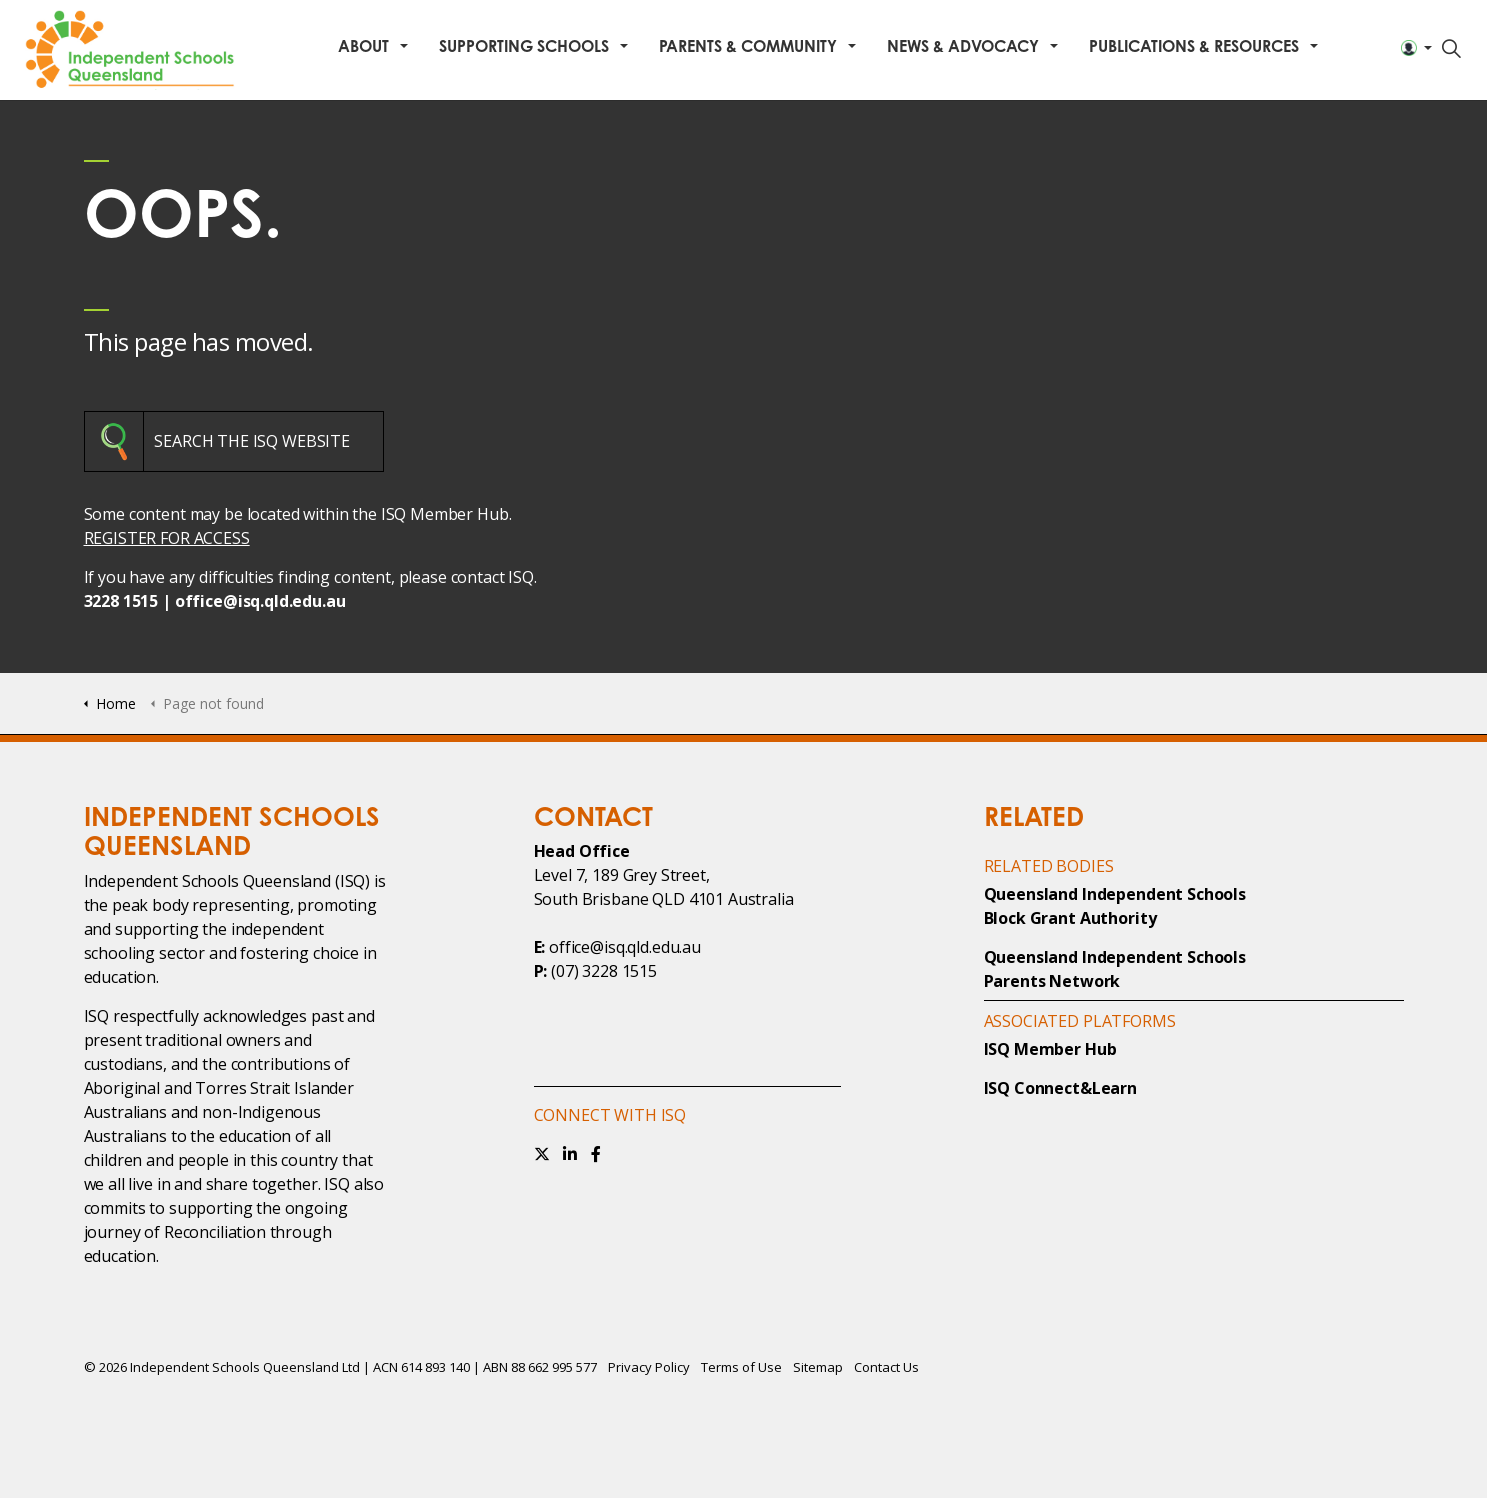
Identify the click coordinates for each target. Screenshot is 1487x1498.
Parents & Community (748, 46)
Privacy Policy (649, 1367)
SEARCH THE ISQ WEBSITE (252, 441)
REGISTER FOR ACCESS (167, 538)
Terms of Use (741, 1367)
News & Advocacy (963, 46)
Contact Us (886, 1367)
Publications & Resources (1194, 46)
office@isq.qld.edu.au (260, 601)
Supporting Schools (524, 46)
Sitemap (818, 1367)
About (363, 46)
